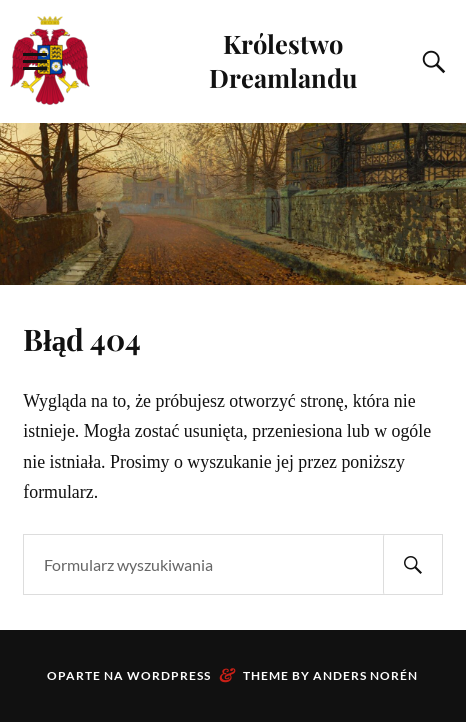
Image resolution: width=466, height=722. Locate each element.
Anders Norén (365, 675)
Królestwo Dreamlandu (283, 60)
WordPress (169, 675)
